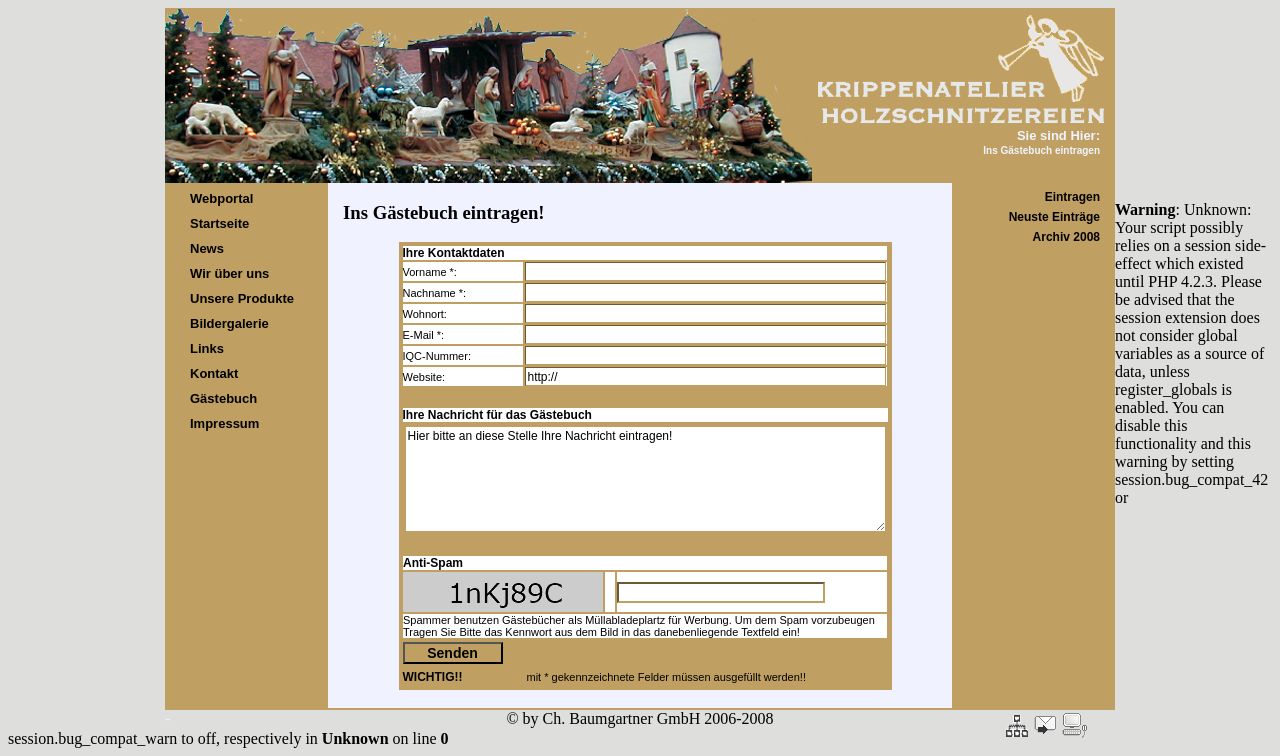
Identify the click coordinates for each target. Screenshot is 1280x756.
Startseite (219, 223)
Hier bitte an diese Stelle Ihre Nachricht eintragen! (645, 479)
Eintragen (1072, 197)
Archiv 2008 (1066, 237)
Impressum (224, 423)
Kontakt (214, 373)
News (207, 248)
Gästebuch (223, 398)
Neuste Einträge (1054, 217)
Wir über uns (229, 273)
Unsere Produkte (242, 298)
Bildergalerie (229, 323)
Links (207, 348)
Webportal (221, 198)
